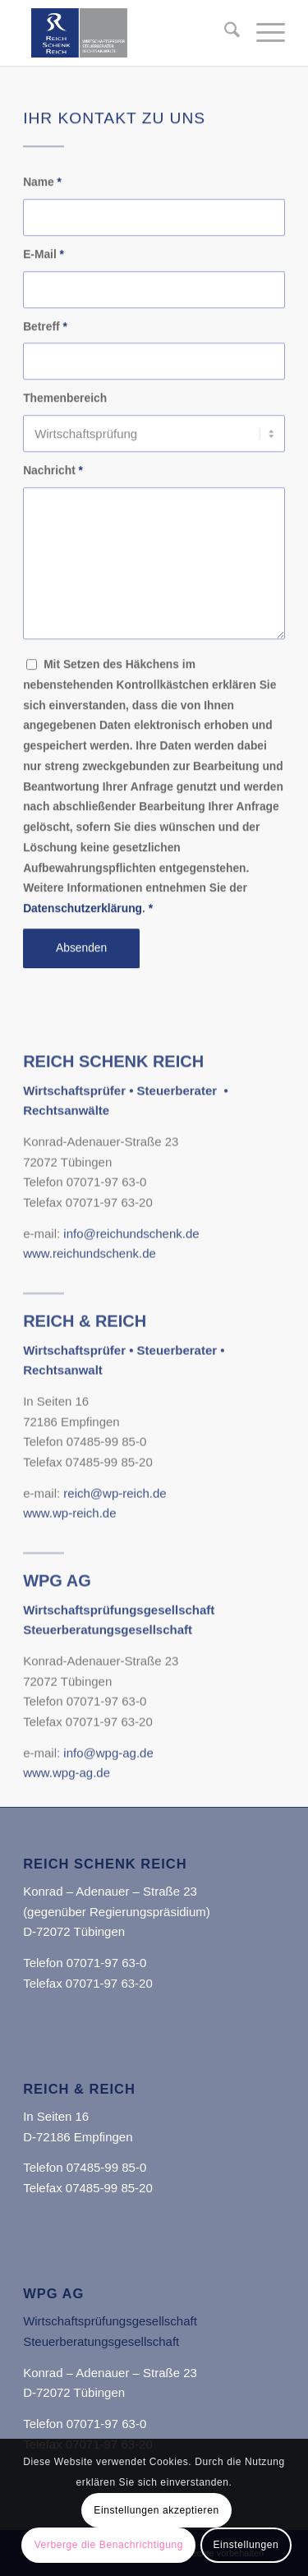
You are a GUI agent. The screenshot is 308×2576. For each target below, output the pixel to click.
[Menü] (262, 33)
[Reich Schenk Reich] (127, 33)
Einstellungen (246, 2545)
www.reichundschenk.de (89, 1321)
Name (42, 195)
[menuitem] (224, 33)
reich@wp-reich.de (114, 1560)
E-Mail (43, 266)
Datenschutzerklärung (82, 921)
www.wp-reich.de (69, 1581)
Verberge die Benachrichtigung (109, 2545)
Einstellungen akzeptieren (156, 2510)
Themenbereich (65, 411)
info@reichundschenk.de (131, 1300)
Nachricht (53, 483)
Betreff (45, 339)
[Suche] (224, 33)
